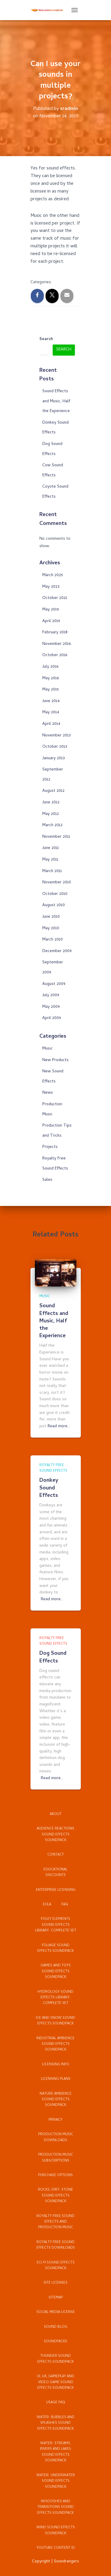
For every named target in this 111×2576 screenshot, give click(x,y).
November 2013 (56, 735)
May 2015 (50, 689)
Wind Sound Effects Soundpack (55, 2530)
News (47, 1093)
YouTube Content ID (55, 2548)
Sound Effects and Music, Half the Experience (56, 401)
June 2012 (50, 802)
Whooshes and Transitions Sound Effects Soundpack (55, 2507)
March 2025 (52, 575)
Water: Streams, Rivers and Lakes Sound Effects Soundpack (55, 2452)
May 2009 (51, 1007)
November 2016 (56, 644)
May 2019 (50, 609)
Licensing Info (55, 2065)
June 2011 (50, 848)
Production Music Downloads (55, 2137)
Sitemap (56, 2298)
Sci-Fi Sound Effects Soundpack (55, 2265)
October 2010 (54, 894)
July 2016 (50, 667)
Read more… (59, 1426)
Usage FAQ (55, 2403)
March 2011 (52, 871)
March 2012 (52, 825)
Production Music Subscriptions (55, 2158)
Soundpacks (55, 2342)
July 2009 (50, 995)
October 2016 (54, 655)
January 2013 (53, 758)
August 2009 (53, 984)
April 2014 (51, 724)
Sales (47, 1180)
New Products (55, 1060)
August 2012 (53, 791)
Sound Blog (55, 2327)
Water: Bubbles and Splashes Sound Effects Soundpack (56, 2423)
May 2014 (50, 712)
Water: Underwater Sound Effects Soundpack (55, 2481)
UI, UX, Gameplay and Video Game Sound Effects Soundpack (55, 2382)
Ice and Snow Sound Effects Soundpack (55, 2021)
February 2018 (54, 632)
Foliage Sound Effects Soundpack (55, 1948)
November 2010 (56, 882)
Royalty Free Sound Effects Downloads (55, 2245)
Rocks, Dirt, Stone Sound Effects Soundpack (55, 2196)
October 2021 (54, 598)
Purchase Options (55, 2175)
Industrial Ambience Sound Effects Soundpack (55, 2044)
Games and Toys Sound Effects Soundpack (56, 1971)
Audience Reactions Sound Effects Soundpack (55, 1834)
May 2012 (50, 814)
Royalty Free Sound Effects (53, 1468)
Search (46, 339)
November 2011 (56, 837)
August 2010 (53, 905)
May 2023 (50, 587)
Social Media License (55, 2312)
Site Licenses (55, 2283)
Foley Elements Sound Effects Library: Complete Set (55, 1925)
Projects (50, 1147)
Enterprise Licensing (55, 1890)
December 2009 (57, 951)
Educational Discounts (55, 1872)
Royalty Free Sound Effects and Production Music (55, 2222)
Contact (55, 1855)
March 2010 (52, 939)
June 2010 (51, 917)
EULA (47, 1905)
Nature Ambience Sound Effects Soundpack (56, 2100)
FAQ (64, 1905)
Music (47, 1048)
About (56, 1814)
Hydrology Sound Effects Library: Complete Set (55, 1998)
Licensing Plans (55, 2079)
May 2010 (50, 928)
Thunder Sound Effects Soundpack (55, 2359)
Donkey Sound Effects (48, 1488)
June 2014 (51, 701)
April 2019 (51, 621)
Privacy (55, 2120)
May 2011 (50, 859)
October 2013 (54, 747)
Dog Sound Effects (52, 1657)
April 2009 (51, 1018)
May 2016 (50, 678)
